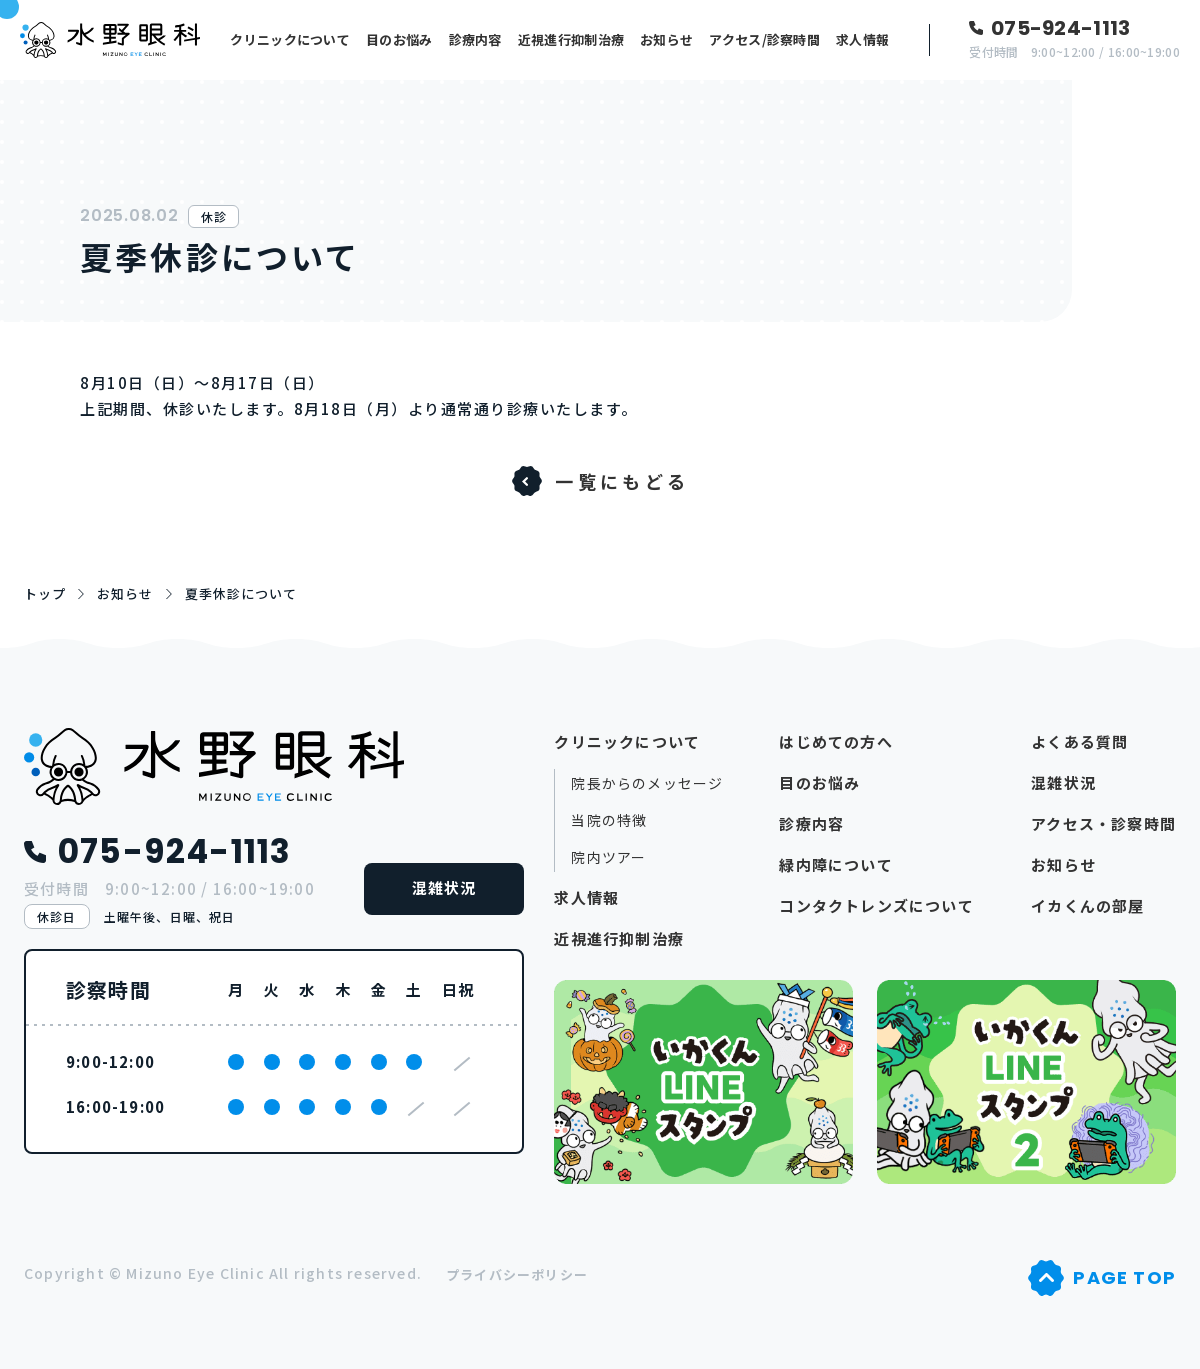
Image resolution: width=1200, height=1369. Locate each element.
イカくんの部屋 (1087, 905)
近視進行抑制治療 (571, 39)
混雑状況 (444, 887)
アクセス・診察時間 (1103, 823)
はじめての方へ (835, 741)
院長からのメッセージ (647, 783)
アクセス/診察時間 (764, 39)
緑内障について (835, 864)
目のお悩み (399, 39)
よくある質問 (1079, 741)
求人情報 (862, 39)
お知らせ (666, 39)
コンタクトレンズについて (876, 905)
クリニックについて (290, 39)
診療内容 (475, 39)
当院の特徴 (609, 820)
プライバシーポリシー (517, 1274)
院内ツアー (608, 857)
